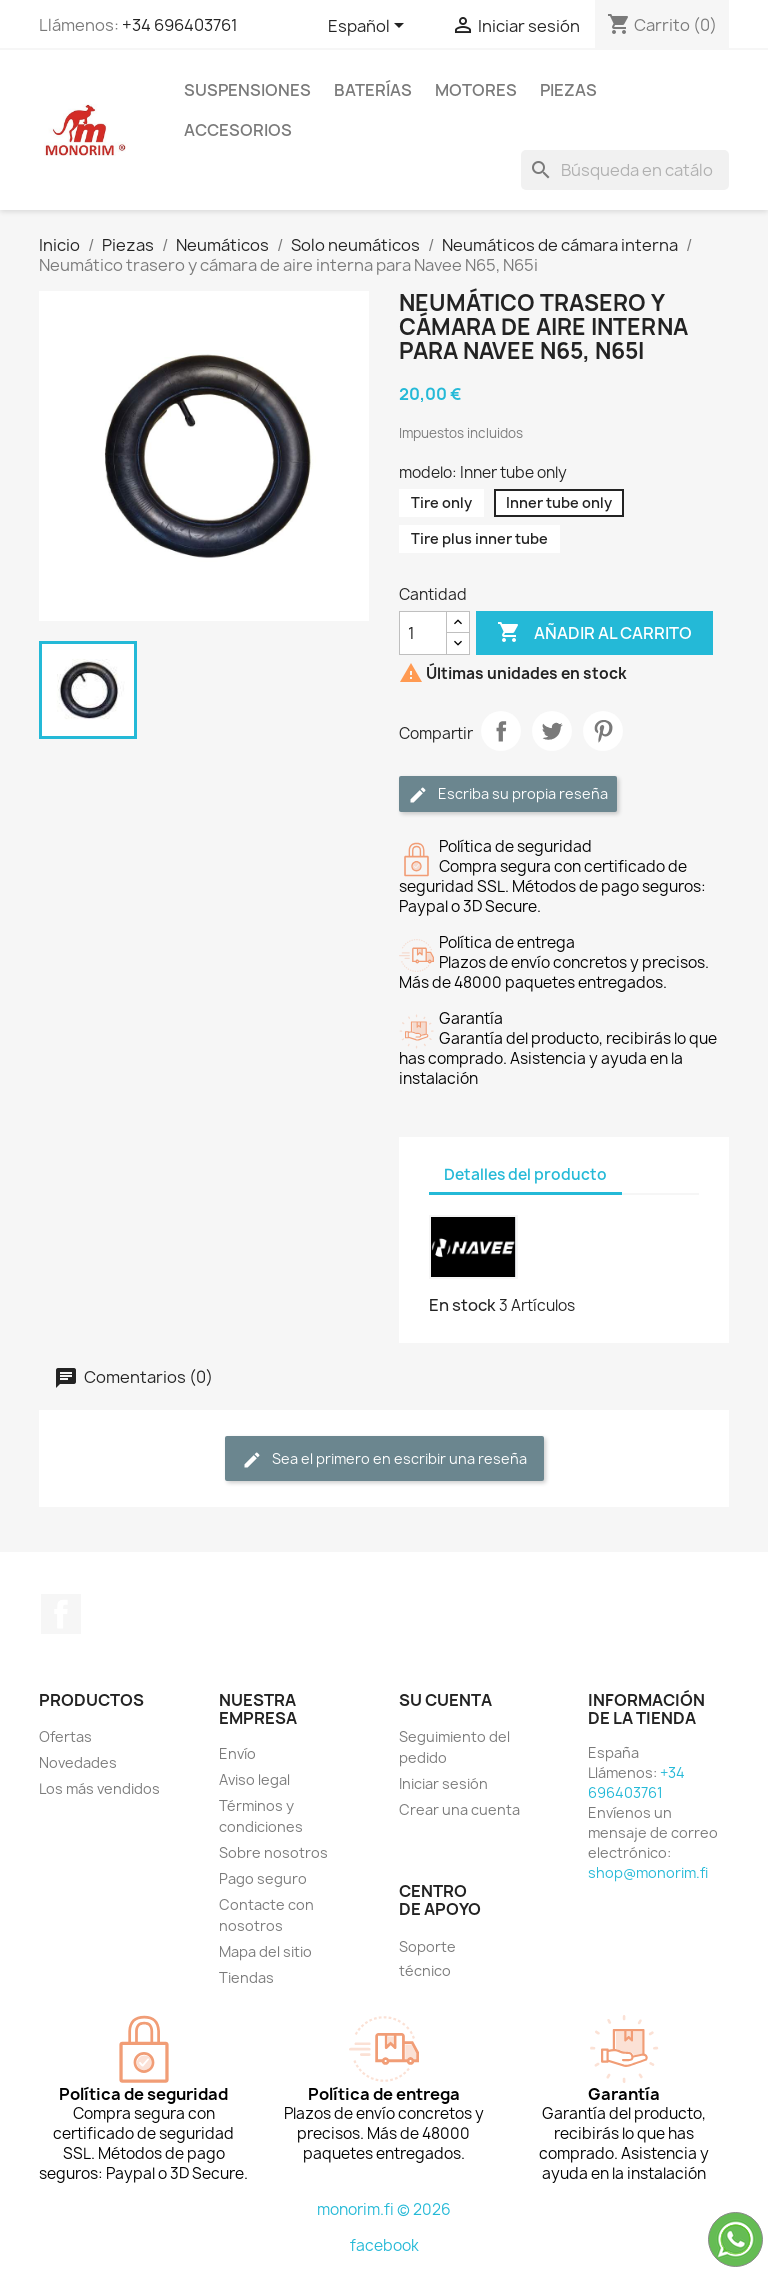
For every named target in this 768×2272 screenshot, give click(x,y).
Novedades (78, 1762)
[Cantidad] (423, 633)
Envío (237, 1753)
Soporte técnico (427, 1958)
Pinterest (603, 731)
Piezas (568, 90)
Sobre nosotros (273, 1852)
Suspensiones (247, 90)
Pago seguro (263, 1878)
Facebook (61, 1614)
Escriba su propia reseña (508, 794)
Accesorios (238, 130)
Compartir (501, 731)
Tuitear (552, 731)
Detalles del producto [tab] (525, 1174)
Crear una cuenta (459, 1809)
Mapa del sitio (265, 1951)
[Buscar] (625, 170)
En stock (462, 1305)
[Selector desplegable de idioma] (369, 27)
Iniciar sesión (443, 1783)
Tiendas (246, 1977)
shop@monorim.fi (648, 1872)
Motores (476, 90)
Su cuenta (445, 1700)
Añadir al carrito (594, 633)
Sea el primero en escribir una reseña (384, 1459)
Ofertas (65, 1736)
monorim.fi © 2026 (384, 2209)
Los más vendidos (99, 1788)
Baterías (373, 90)
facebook (384, 2245)
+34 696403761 (180, 25)
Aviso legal (254, 1779)
